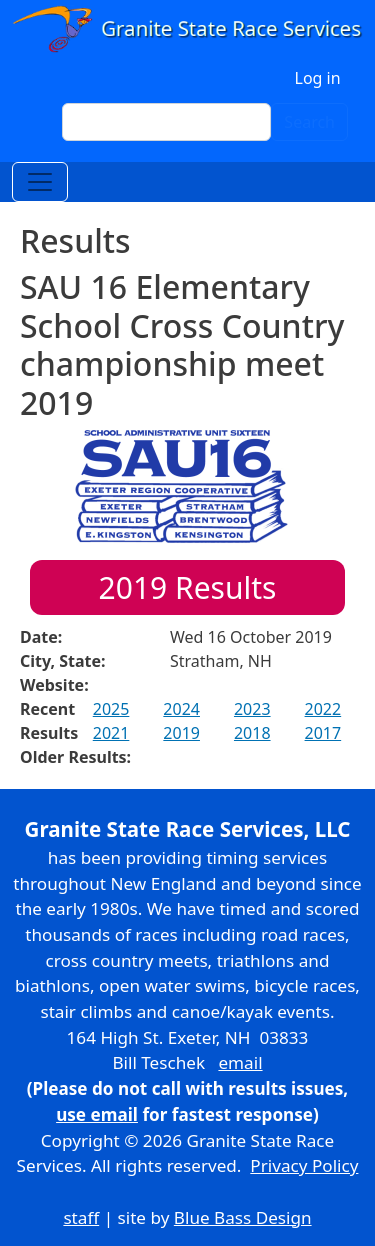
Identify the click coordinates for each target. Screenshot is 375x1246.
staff (81, 1217)
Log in (318, 78)
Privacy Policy (304, 1165)
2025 (111, 709)
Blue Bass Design (243, 1217)
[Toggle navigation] (40, 182)
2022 (323, 709)
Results (188, 587)
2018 (252, 733)
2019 (181, 733)
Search (309, 122)
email (240, 1062)
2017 (323, 733)
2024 (181, 709)
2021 (111, 733)
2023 (252, 709)
